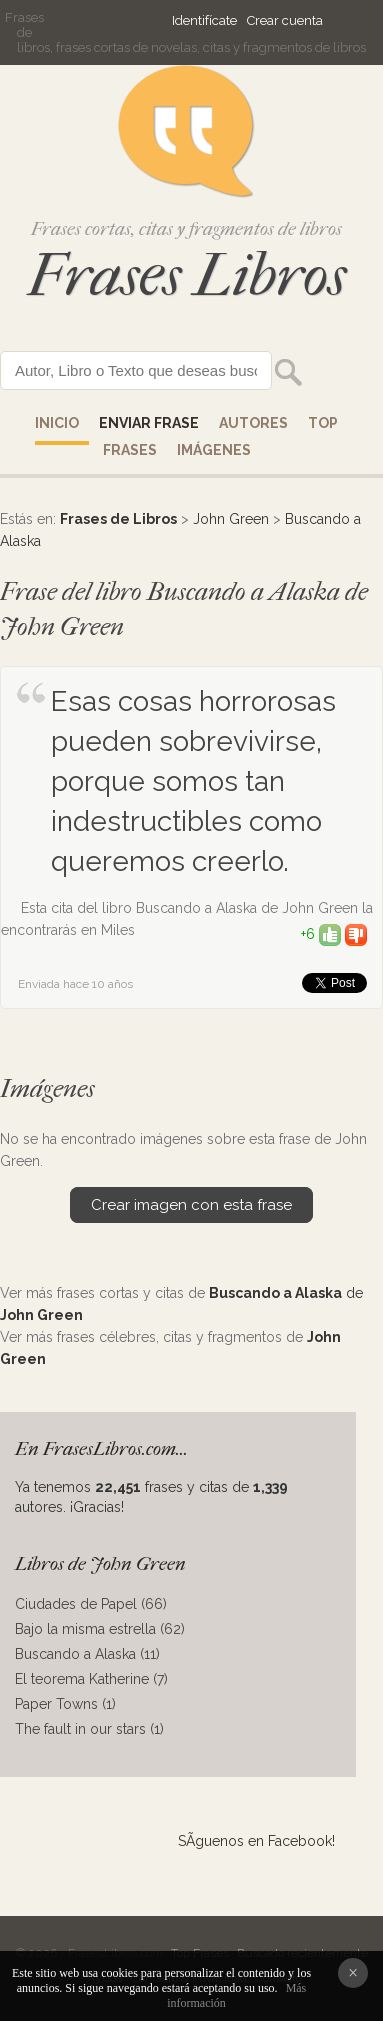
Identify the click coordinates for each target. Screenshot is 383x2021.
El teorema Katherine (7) (91, 1679)
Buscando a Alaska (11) (87, 1654)
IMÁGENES (214, 450)
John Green (231, 519)
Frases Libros (187, 275)
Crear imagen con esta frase (191, 1205)
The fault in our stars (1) (89, 1729)
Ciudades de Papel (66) (91, 1604)
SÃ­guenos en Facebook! (256, 1841)
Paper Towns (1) (65, 1704)
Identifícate (204, 20)
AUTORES (253, 423)
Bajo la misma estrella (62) (100, 1629)
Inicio (57, 423)
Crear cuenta (285, 20)
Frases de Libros (118, 519)
